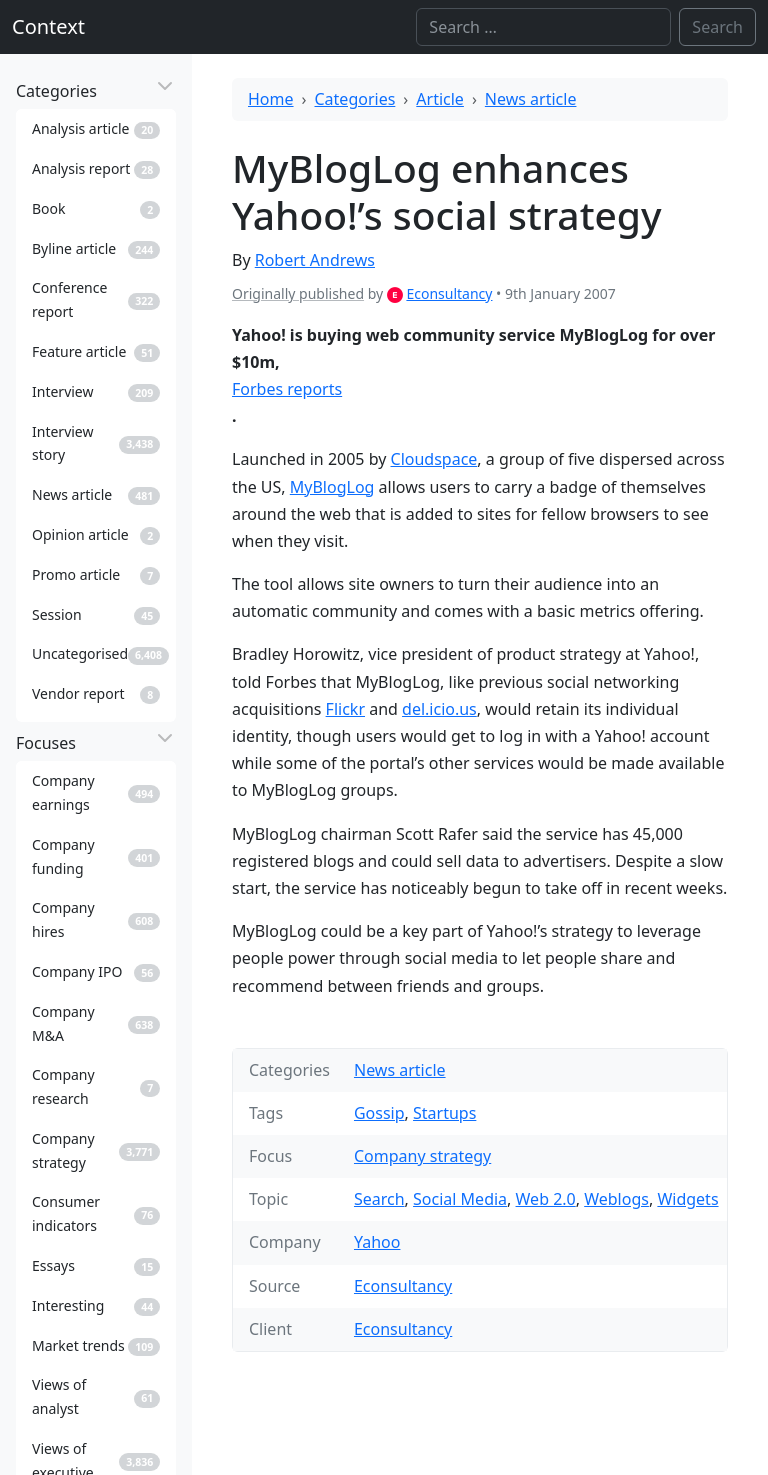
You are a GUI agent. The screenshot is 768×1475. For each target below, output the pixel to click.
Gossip (379, 1113)
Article (440, 99)
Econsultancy (449, 293)
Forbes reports (287, 389)
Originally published (298, 293)
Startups (444, 1113)
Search (379, 1199)
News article (531, 99)
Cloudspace (434, 459)
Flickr (345, 709)
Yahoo (377, 1242)
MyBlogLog (332, 487)
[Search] (543, 27)
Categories (355, 99)
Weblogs (616, 1199)
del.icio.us (439, 709)
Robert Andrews (315, 260)
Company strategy (422, 1156)
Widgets (687, 1199)
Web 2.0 (546, 1199)
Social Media (460, 1199)
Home (271, 99)
